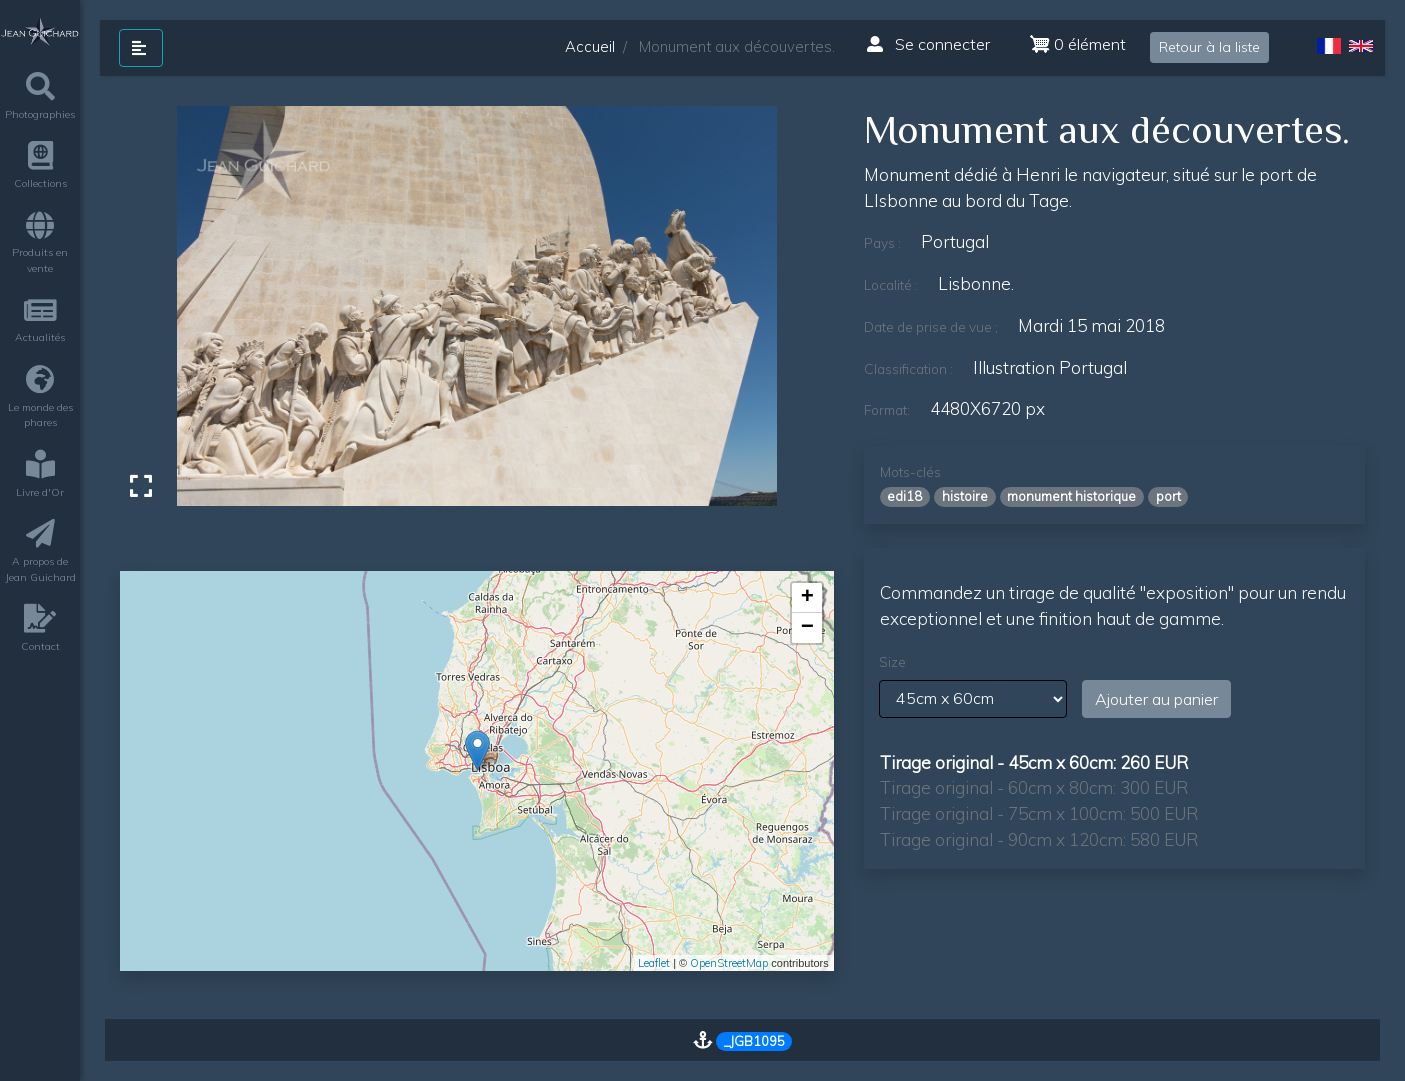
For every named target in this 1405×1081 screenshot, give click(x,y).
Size (892, 662)
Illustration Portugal (1050, 367)
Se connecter (928, 44)
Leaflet (654, 963)
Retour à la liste (1209, 47)
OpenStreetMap (729, 963)
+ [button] (807, 598)
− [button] (807, 628)
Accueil (590, 46)
